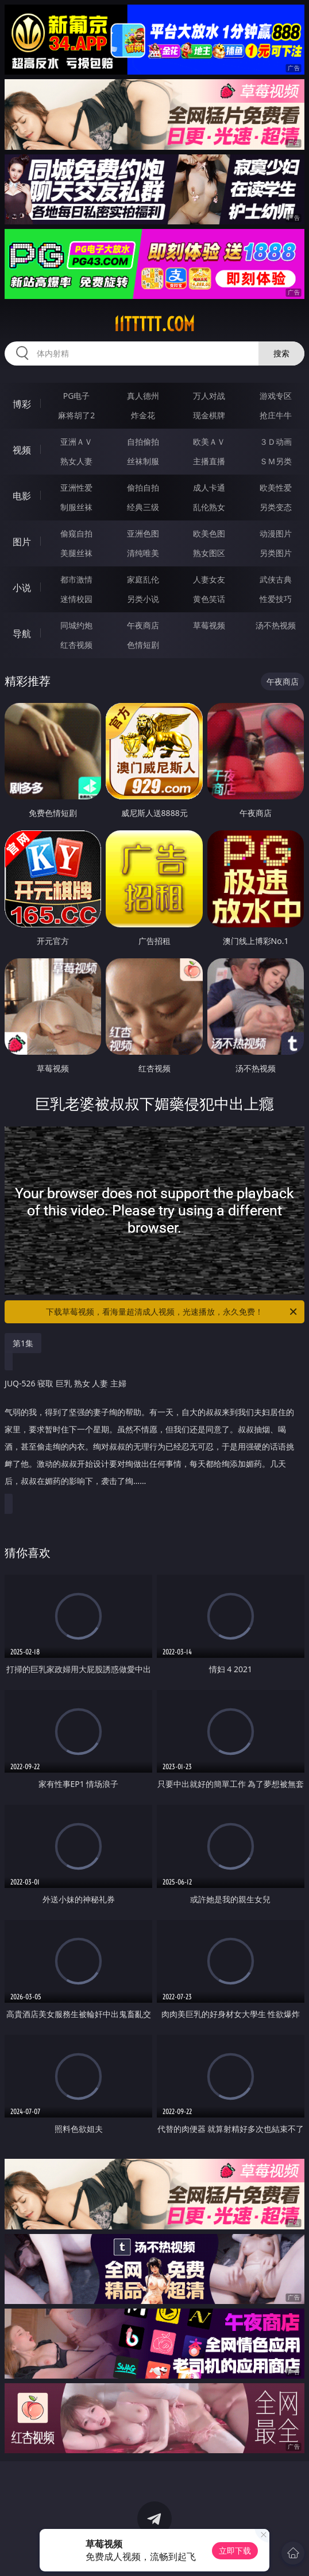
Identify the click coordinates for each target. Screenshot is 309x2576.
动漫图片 (276, 533)
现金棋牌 (209, 415)
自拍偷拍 (143, 441)
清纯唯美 (143, 552)
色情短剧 (143, 644)
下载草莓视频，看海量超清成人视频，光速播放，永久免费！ (172, 1312)
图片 (22, 541)
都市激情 (76, 579)
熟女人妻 (76, 461)
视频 (22, 450)
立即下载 (235, 2550)
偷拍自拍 (143, 487)
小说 (22, 587)
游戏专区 (276, 395)
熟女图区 (209, 552)
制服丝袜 (76, 507)
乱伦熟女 (209, 507)
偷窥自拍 (76, 533)
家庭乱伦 (143, 579)
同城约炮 (76, 625)
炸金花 (143, 415)
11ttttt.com (154, 324)
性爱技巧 (276, 598)
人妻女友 (209, 579)
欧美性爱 (276, 487)
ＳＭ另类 (276, 461)
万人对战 (209, 395)
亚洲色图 (143, 533)
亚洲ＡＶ (76, 441)
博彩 (22, 404)
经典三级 (143, 507)
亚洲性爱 (76, 487)
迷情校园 (76, 598)
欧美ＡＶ (209, 441)
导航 (22, 633)
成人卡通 (209, 487)
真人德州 (143, 395)
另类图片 (276, 552)
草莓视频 (209, 625)
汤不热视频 (276, 625)
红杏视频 (76, 644)
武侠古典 (276, 579)
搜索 (281, 353)
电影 (22, 495)
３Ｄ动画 (276, 441)
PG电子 (76, 395)
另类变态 (276, 507)
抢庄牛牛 (276, 415)
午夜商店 (143, 625)
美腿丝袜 (76, 552)
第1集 (23, 1343)
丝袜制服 (143, 461)
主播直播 (209, 461)
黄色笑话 (209, 598)
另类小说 (143, 598)
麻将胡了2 (76, 415)
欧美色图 (209, 533)
